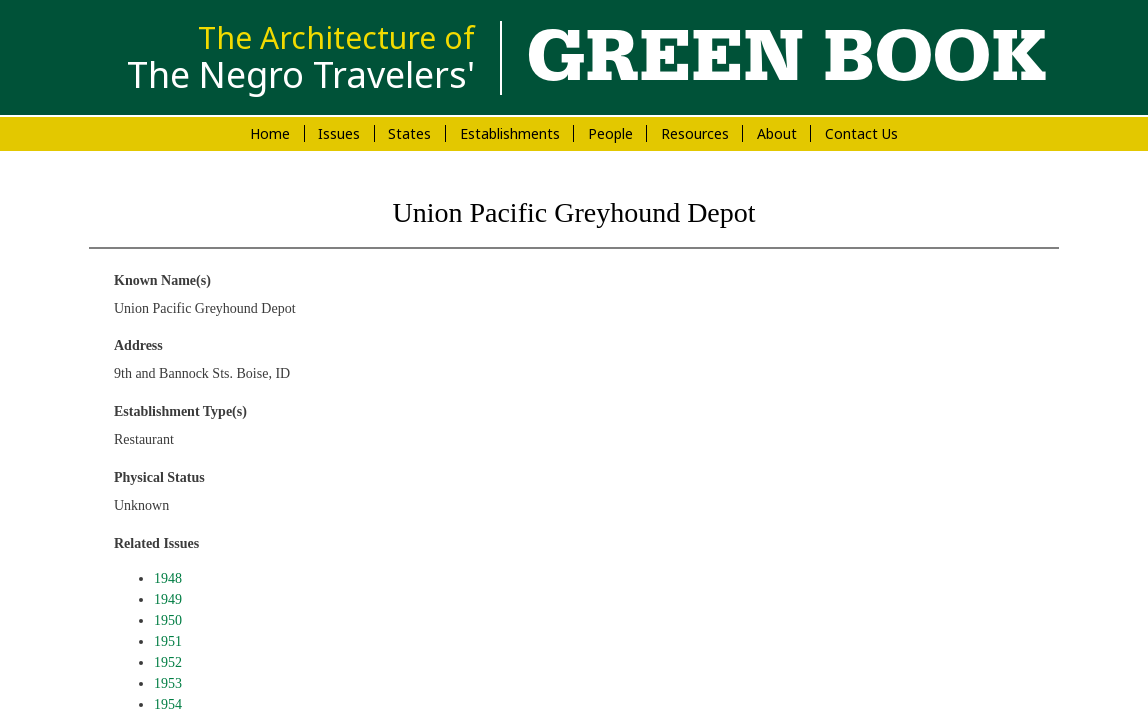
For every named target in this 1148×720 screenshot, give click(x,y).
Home (270, 133)
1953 (168, 683)
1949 (168, 599)
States (409, 133)
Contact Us (861, 133)
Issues (339, 133)
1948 (168, 578)
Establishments (510, 133)
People (610, 133)
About (777, 133)
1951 (168, 641)
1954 (168, 704)
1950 (168, 620)
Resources (695, 133)
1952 (168, 662)
